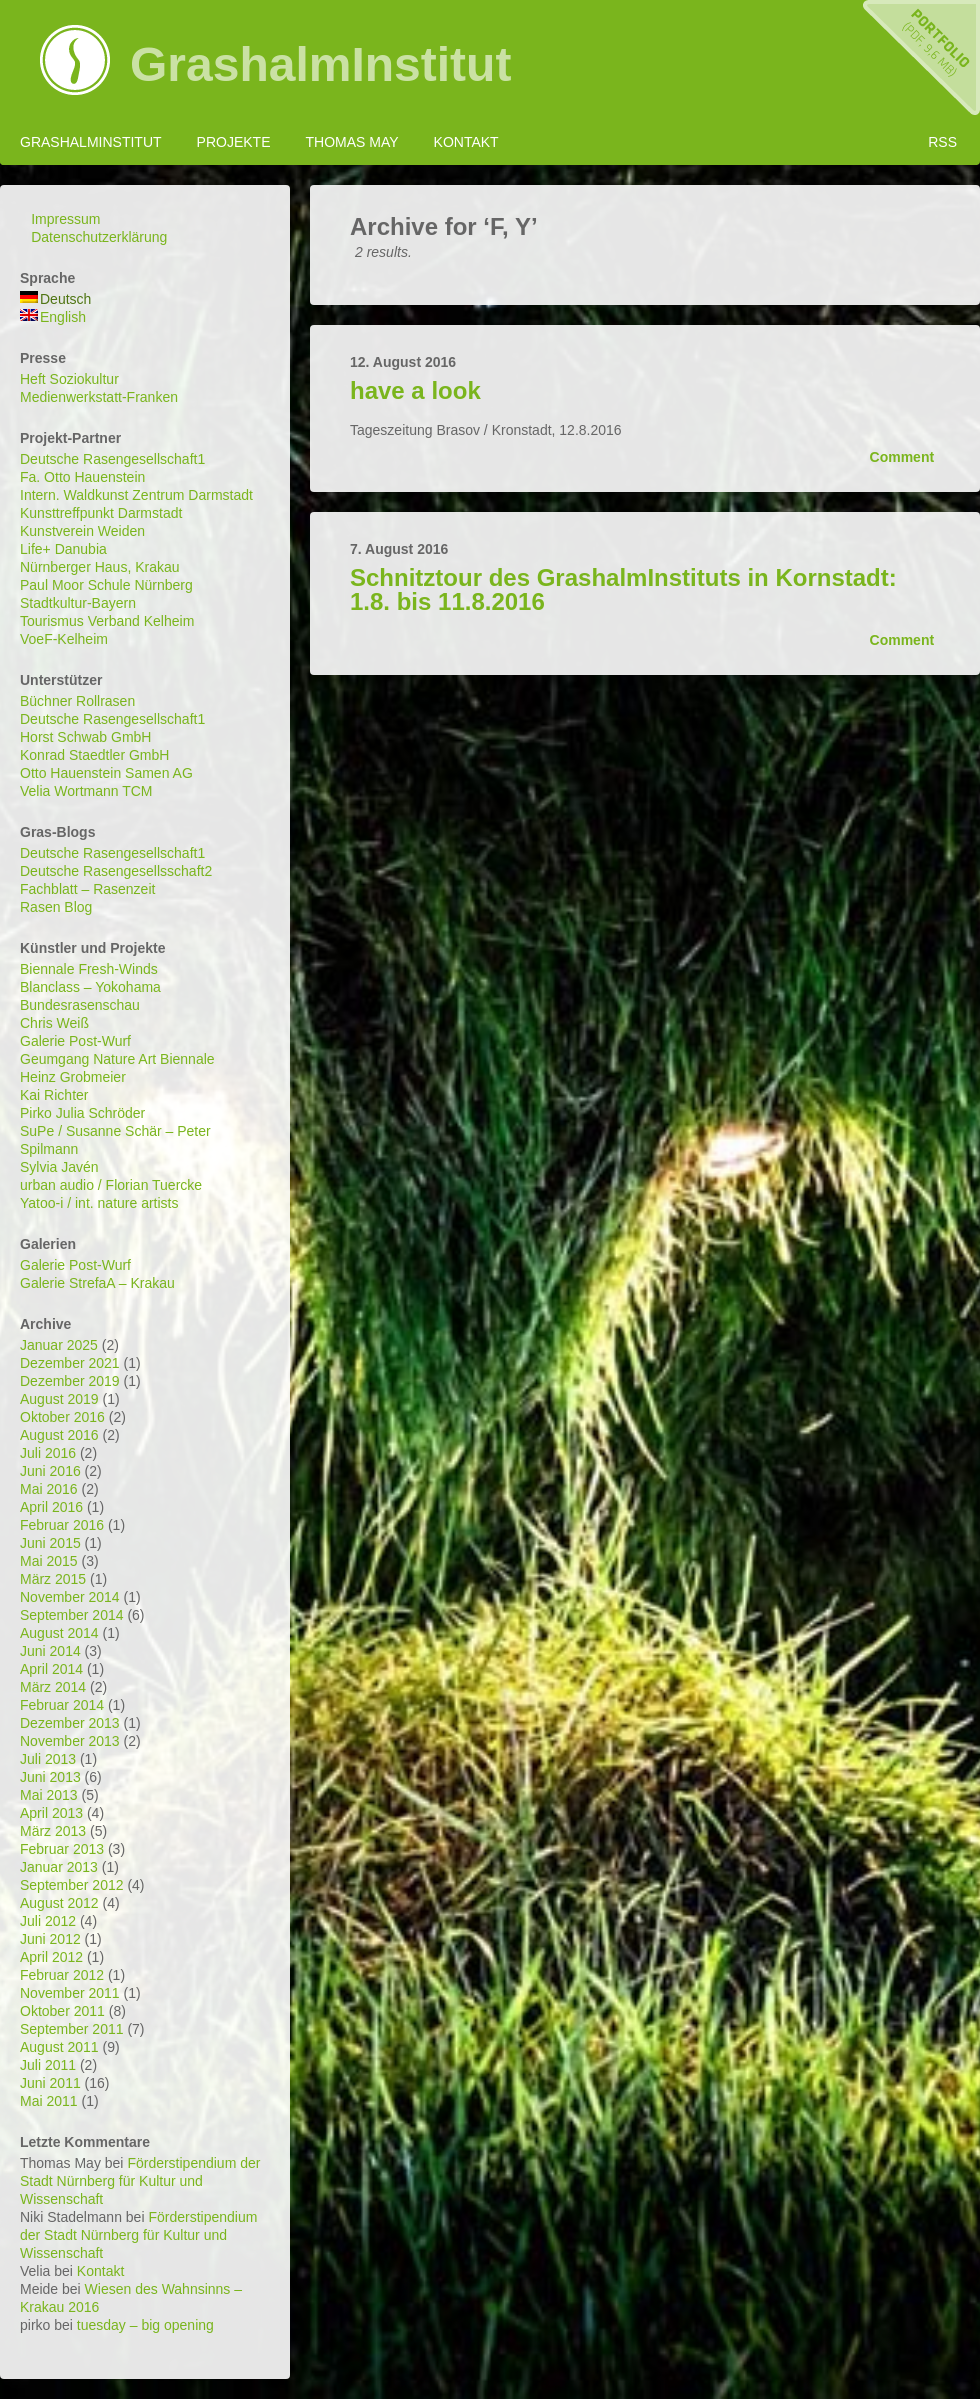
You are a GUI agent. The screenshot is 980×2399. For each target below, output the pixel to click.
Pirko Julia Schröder (82, 1113)
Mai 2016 (49, 1489)
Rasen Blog (56, 907)
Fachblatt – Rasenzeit (87, 889)
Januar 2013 (59, 1867)
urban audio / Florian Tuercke (111, 1185)
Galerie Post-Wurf (75, 1041)
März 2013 (53, 1831)
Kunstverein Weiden (82, 531)
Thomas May (351, 142)
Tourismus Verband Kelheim (107, 621)
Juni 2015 (50, 1543)
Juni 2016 (50, 1471)
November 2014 (70, 1597)
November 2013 (70, 1741)
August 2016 (59, 1435)
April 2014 (51, 1669)
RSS (942, 142)
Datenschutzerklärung (99, 237)
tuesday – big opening (145, 2325)
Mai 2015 (49, 1561)
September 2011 (72, 2029)
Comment (902, 457)
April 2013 (51, 1813)
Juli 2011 (48, 2065)
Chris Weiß (54, 1023)
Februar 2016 (62, 1525)
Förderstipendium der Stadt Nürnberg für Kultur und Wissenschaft (140, 2181)
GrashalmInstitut (320, 65)
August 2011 (59, 2047)
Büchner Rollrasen (77, 701)
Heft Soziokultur (69, 379)
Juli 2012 (48, 1921)
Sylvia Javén (59, 1167)
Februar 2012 (62, 1975)
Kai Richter (54, 1095)
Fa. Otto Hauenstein (82, 477)
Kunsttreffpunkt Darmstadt (101, 513)
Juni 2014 (50, 1651)
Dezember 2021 (70, 1363)
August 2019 (59, 1399)
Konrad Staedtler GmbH (94, 755)
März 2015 (53, 1579)
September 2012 (72, 1885)
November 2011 (70, 1993)
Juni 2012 (50, 1939)
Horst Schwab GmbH (85, 737)
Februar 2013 (62, 1849)
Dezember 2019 (70, 1381)
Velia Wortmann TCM (86, 791)
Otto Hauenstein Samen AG (106, 773)
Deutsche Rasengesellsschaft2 (116, 871)
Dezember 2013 (70, 1723)
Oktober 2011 (62, 2011)
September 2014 (72, 1615)
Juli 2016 (48, 1453)
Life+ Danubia (63, 549)
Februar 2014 (62, 1705)
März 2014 (53, 1687)
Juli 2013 (48, 1759)
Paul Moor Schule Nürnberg (106, 585)
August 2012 (59, 1903)
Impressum (65, 219)
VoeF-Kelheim (64, 639)
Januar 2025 (59, 1345)
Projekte (234, 142)
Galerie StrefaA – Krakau (97, 1283)
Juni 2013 (50, 1777)
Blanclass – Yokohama (90, 987)
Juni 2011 (50, 2083)
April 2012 (51, 1957)
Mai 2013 (49, 1795)
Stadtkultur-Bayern (78, 603)
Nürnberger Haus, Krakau (100, 567)
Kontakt (466, 142)
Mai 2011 (49, 2101)
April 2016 (51, 1507)
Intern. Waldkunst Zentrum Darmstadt (136, 495)
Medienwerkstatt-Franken (99, 397)
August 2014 (59, 1633)
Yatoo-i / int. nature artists (99, 1203)
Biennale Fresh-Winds (89, 969)
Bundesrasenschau (80, 1005)
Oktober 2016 (62, 1417)
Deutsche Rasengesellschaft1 (112, 459)
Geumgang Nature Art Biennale (117, 1059)
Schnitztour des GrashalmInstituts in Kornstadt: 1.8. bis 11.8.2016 (623, 589)
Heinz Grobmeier (73, 1077)
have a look (415, 390)
